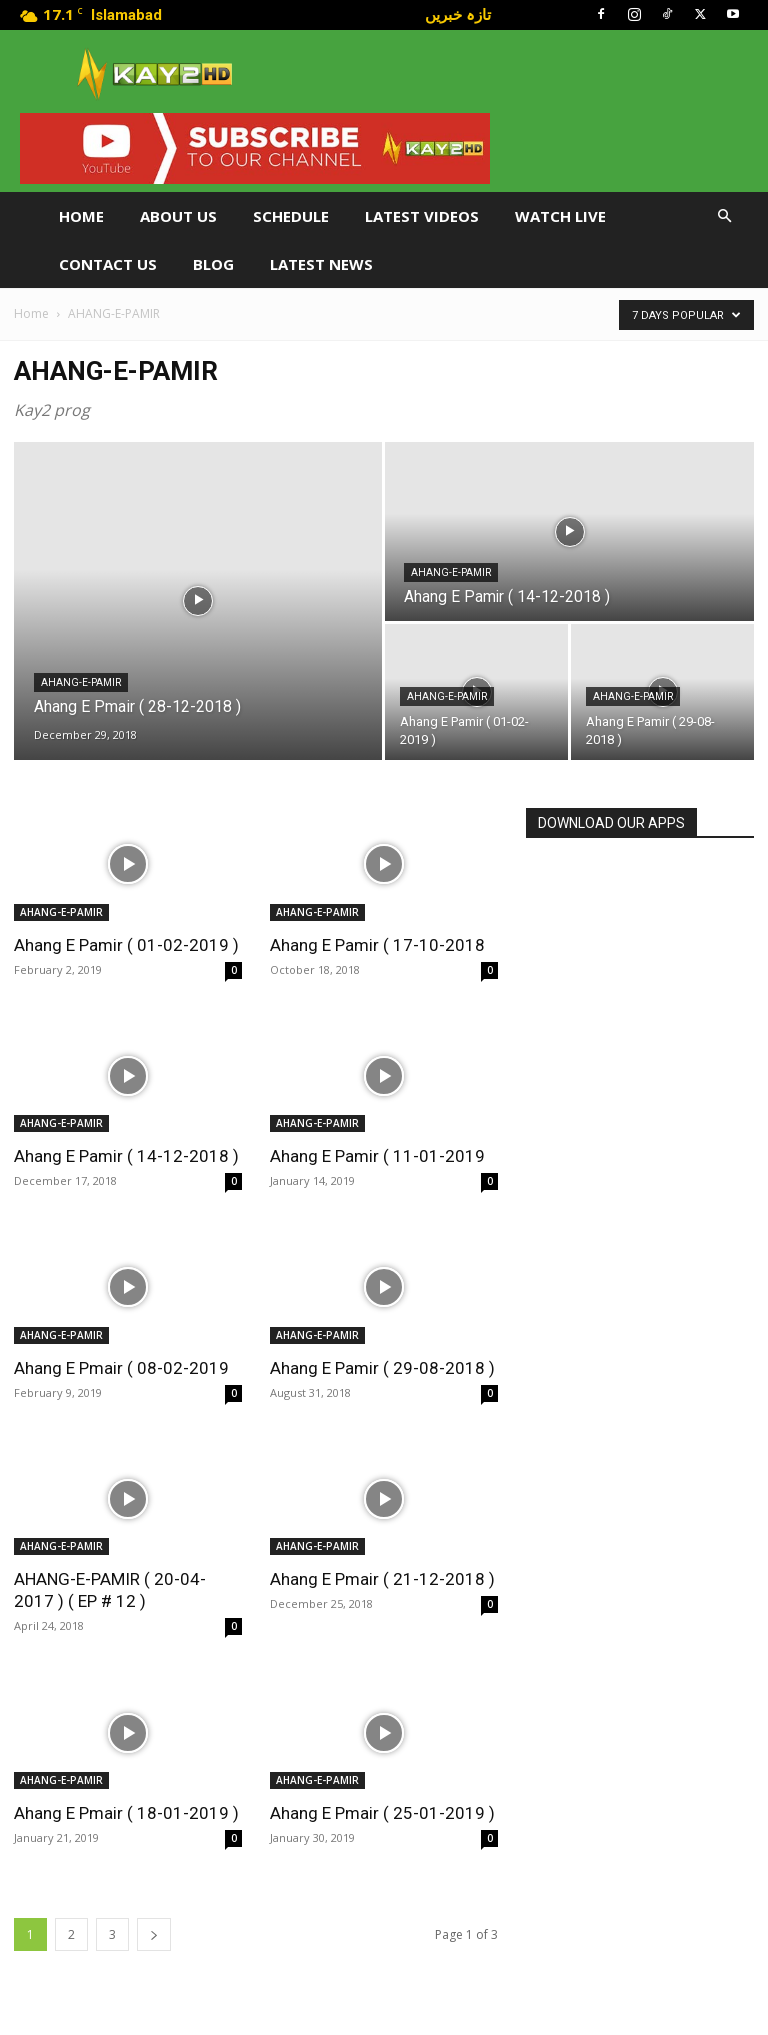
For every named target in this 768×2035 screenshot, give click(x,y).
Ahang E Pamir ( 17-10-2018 (377, 945)
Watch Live (560, 216)
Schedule (291, 216)
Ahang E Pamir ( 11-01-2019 (377, 1156)
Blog (213, 264)
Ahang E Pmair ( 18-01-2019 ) (126, 1813)
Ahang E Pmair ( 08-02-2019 (121, 1368)
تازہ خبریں (458, 14)
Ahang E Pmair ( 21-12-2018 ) (382, 1579)
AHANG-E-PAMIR (81, 682)
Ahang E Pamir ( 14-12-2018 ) (126, 1156)
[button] (724, 216)
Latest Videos (422, 216)
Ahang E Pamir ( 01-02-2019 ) (126, 945)
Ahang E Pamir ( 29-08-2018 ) (382, 1368)
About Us (178, 216)
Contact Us (108, 264)
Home (81, 216)
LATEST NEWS (321, 264)
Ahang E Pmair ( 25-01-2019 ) (382, 1813)
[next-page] (154, 1934)
